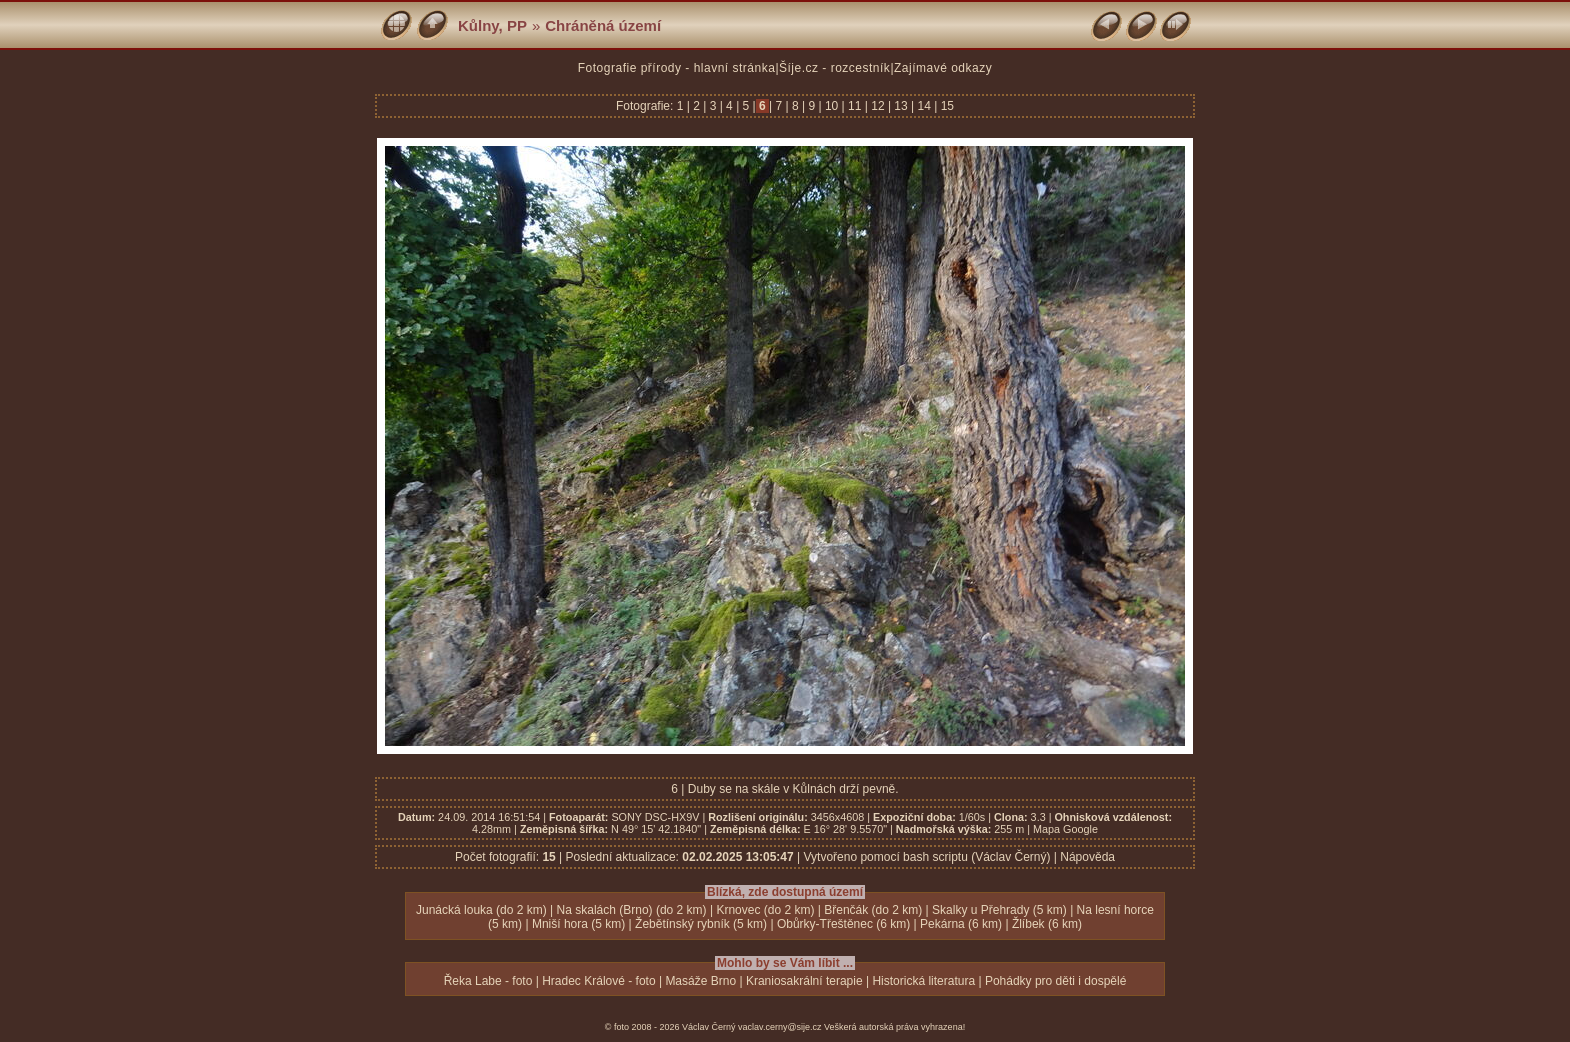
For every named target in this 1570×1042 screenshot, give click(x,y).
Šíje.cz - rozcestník (834, 68)
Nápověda (1087, 857)
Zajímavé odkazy (943, 68)
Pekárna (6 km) (961, 924)
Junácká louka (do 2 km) (481, 910)
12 (878, 106)
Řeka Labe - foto (488, 981)
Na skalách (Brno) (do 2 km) (632, 910)
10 (832, 106)
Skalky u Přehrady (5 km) (999, 910)
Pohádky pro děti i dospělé (1055, 981)
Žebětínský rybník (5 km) (701, 924)
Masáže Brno (700, 981)
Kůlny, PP (492, 25)
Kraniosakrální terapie (804, 981)
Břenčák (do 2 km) (873, 910)
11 (855, 106)
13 (901, 106)
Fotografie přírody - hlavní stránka (677, 68)
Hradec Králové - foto (598, 981)
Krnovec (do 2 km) (765, 910)
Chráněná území (603, 25)
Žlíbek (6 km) (1047, 924)
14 (924, 106)
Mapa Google (1065, 829)
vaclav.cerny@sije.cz (780, 1027)
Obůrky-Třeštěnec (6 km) (843, 924)
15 (945, 106)
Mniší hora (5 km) (578, 924)
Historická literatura (923, 981)
